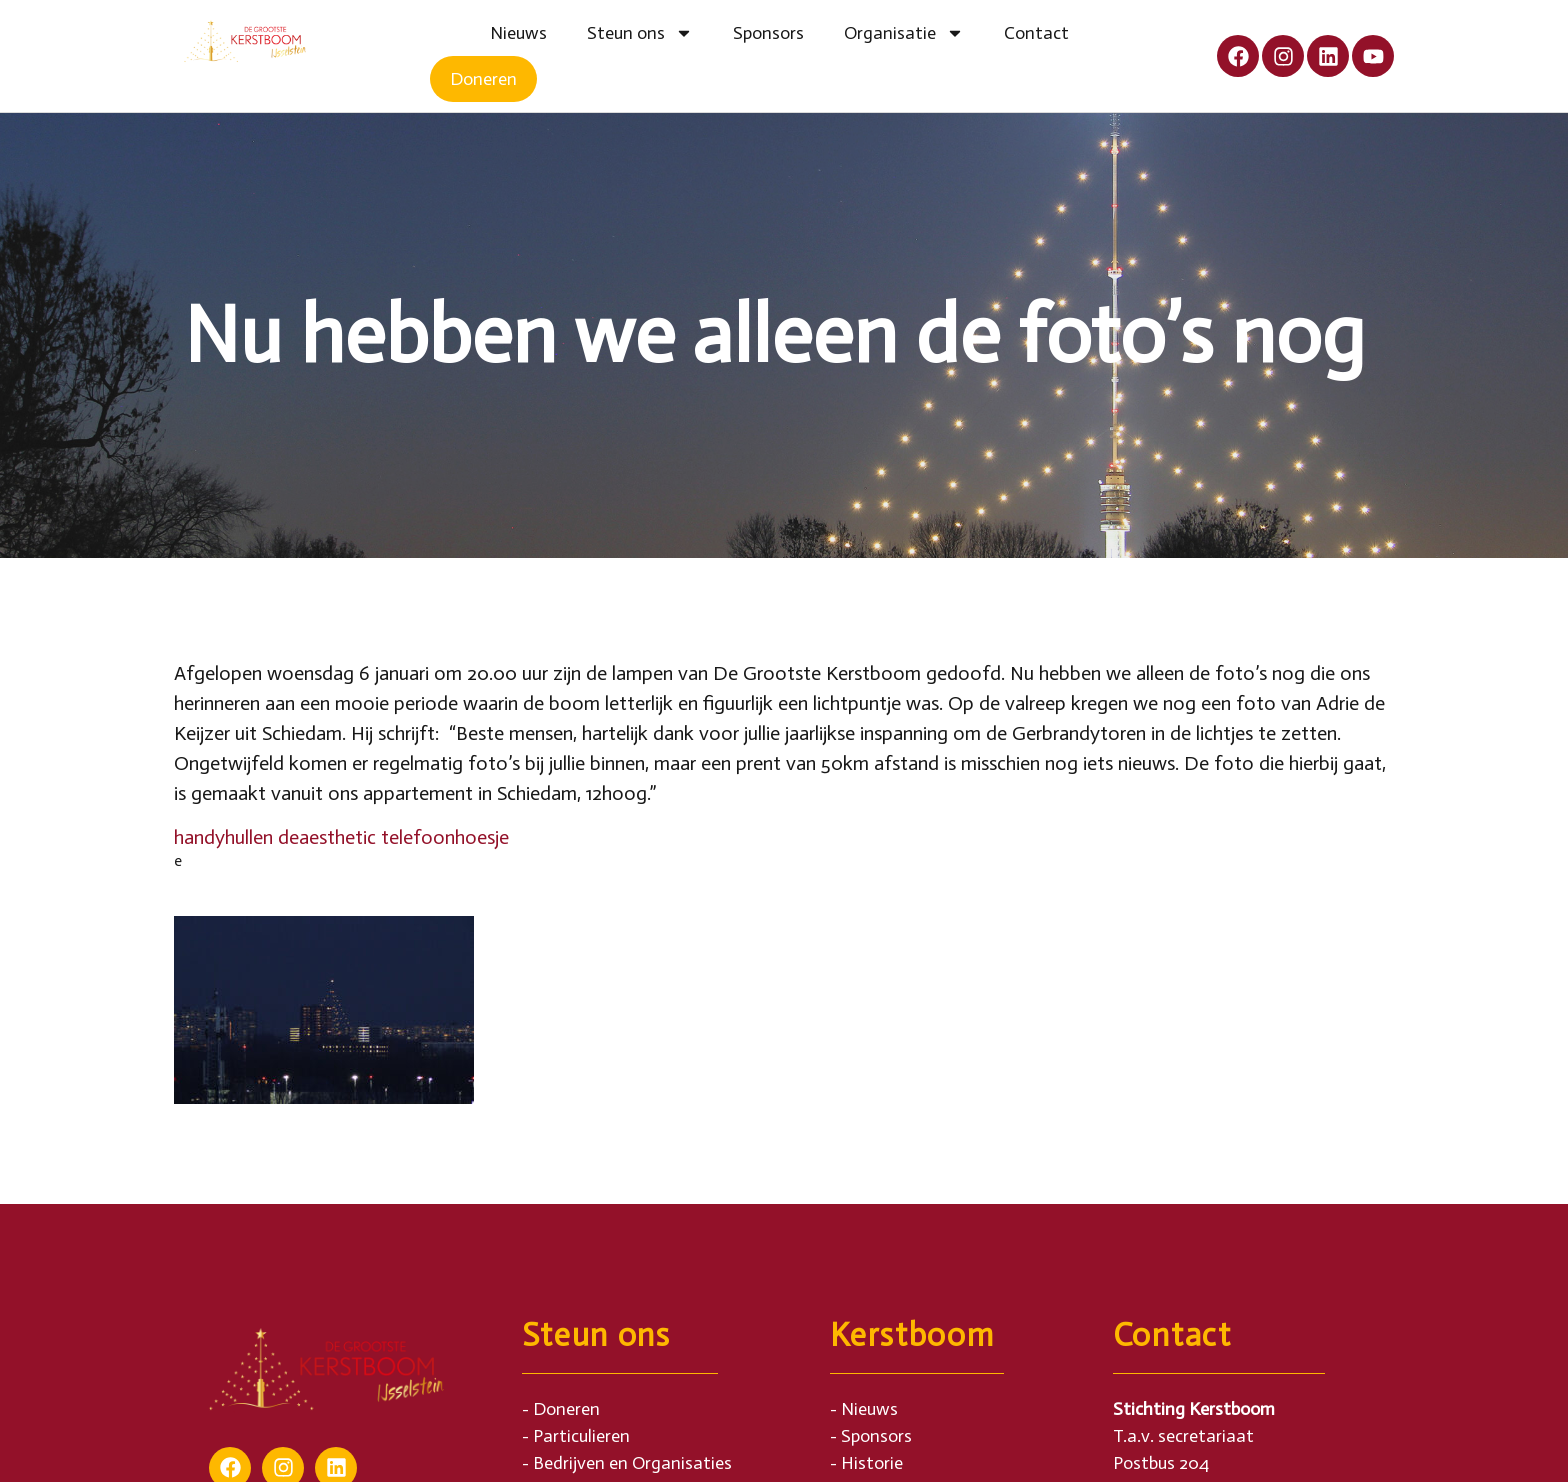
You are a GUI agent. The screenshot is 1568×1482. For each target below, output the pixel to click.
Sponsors (768, 33)
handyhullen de (236, 837)
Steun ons (640, 33)
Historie (872, 1463)
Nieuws (518, 33)
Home (450, 33)
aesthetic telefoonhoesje (404, 837)
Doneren (483, 79)
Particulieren (581, 1436)
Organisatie (904, 33)
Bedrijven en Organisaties (632, 1463)
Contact (1036, 33)
